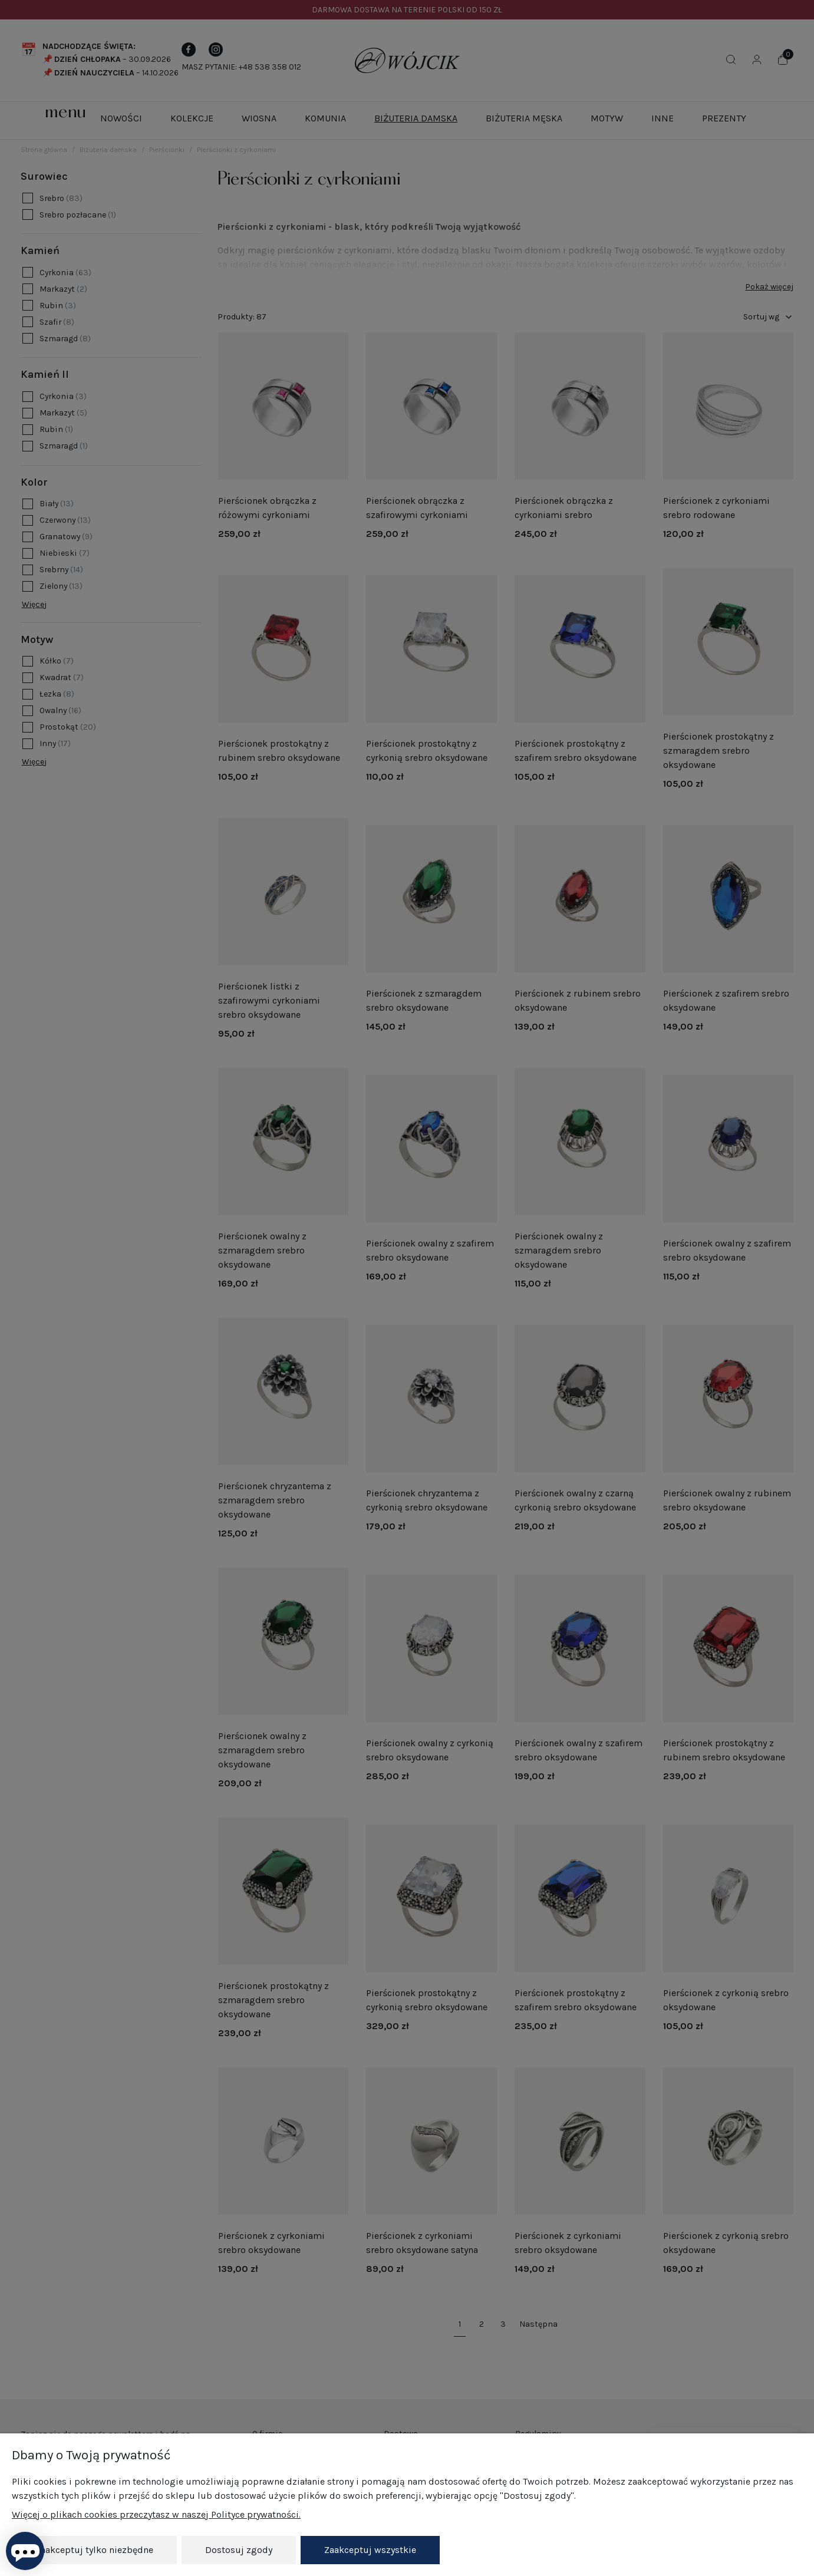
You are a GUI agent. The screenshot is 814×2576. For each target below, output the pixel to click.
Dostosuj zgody (238, 2549)
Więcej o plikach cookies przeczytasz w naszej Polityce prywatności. (156, 2514)
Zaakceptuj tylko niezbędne (94, 2549)
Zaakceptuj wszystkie (370, 2549)
